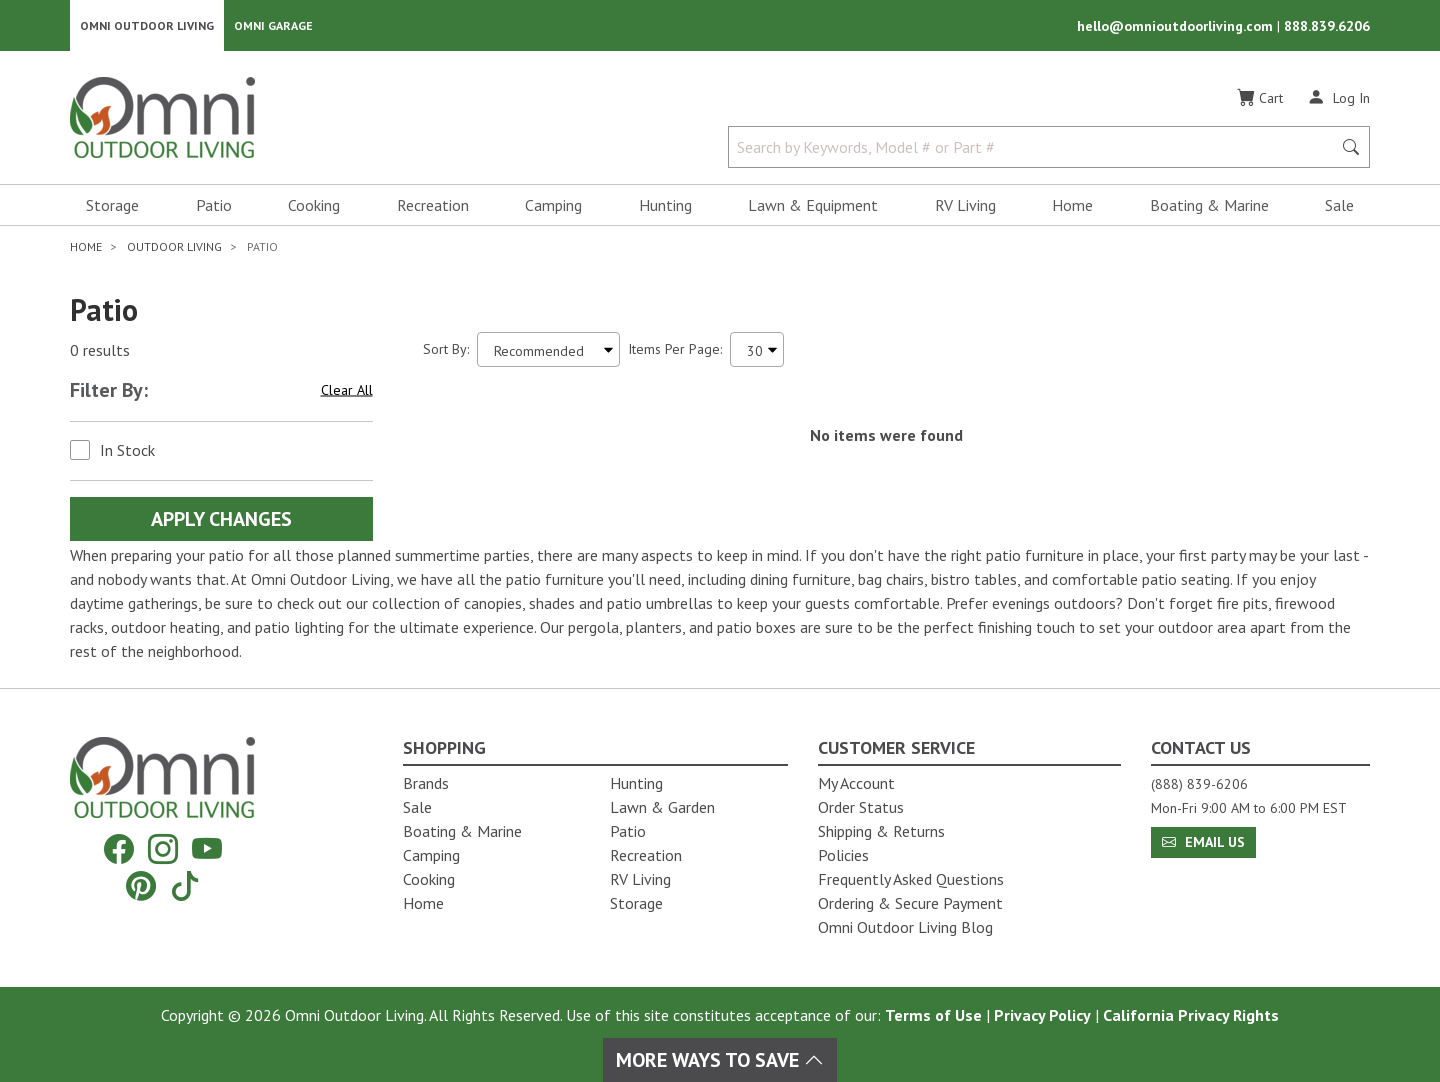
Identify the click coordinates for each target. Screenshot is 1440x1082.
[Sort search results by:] (548, 350)
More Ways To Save (720, 1060)
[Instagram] (163, 849)
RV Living (965, 206)
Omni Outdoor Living (147, 25)
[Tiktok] (185, 885)
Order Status (861, 807)
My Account (856, 783)
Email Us (1203, 842)
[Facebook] (119, 849)
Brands (426, 783)
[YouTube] (207, 849)
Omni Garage (273, 25)
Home (1072, 206)
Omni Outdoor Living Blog (905, 927)
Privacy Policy (1042, 1015)
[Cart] (1260, 99)
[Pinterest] (141, 885)
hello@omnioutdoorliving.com (1177, 26)
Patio (214, 206)
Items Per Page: (675, 350)
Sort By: (446, 350)
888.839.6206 (1327, 26)
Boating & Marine (1209, 206)
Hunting (665, 206)
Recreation (433, 206)
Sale (1339, 206)
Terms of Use (933, 1015)
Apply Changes (221, 520)
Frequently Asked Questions (911, 879)
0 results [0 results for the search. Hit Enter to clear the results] (100, 351)
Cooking (314, 206)
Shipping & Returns (881, 831)
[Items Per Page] (757, 350)
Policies (843, 855)
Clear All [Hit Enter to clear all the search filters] (347, 391)
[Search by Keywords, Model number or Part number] (1036, 148)
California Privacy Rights (1191, 1015)
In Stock (127, 451)
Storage (112, 206)
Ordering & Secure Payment (910, 903)
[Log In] (1338, 98)
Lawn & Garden (662, 807)
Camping (553, 206)
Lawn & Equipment (813, 206)
